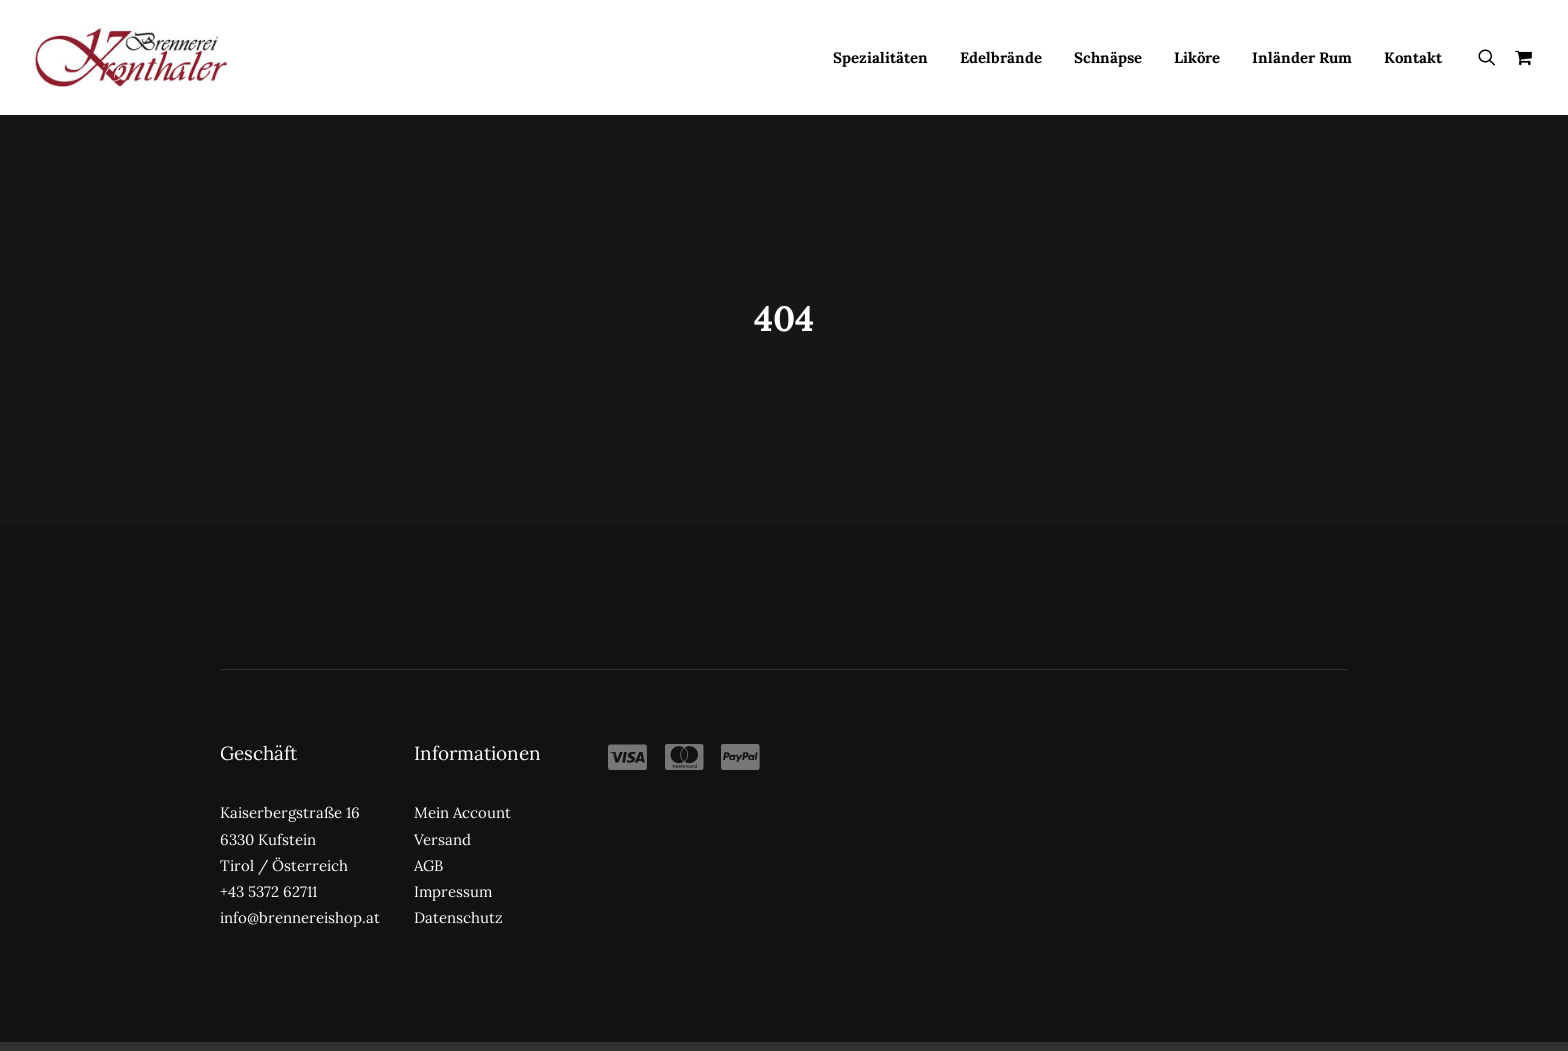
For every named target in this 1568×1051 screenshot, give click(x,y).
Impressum (453, 856)
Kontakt (1413, 57)
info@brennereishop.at (300, 882)
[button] (1491, 57)
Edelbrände (1001, 57)
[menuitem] (880, 57)
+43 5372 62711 (268, 856)
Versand (442, 803)
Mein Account (462, 777)
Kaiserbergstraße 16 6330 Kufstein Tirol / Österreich (290, 804)
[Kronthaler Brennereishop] (130, 57)
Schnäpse (1108, 57)
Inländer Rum (1302, 57)
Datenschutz (458, 882)
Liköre (1197, 57)
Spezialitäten (880, 57)
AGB (428, 830)
